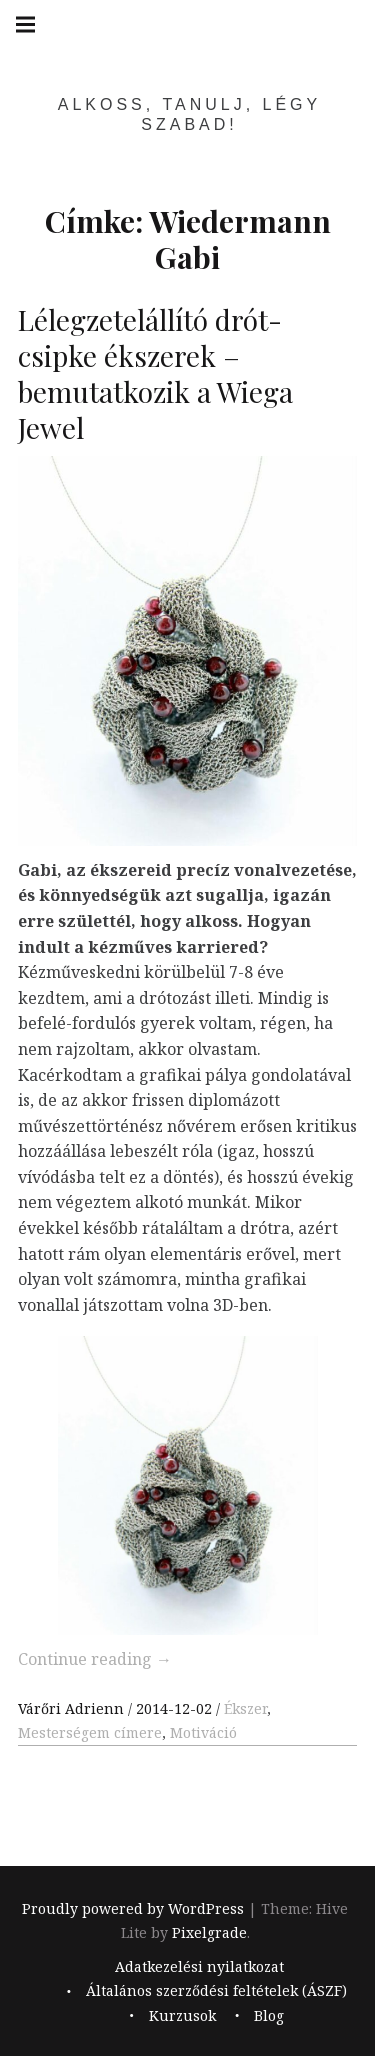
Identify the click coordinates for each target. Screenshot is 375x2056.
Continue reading (95, 1659)
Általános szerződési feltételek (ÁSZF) (216, 1990)
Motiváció (203, 1732)
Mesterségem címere (90, 1732)
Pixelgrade (209, 1932)
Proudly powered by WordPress (133, 1908)
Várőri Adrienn (73, 1708)
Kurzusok (182, 2014)
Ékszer (245, 1708)
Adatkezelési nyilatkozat (199, 1966)
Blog (269, 2014)
